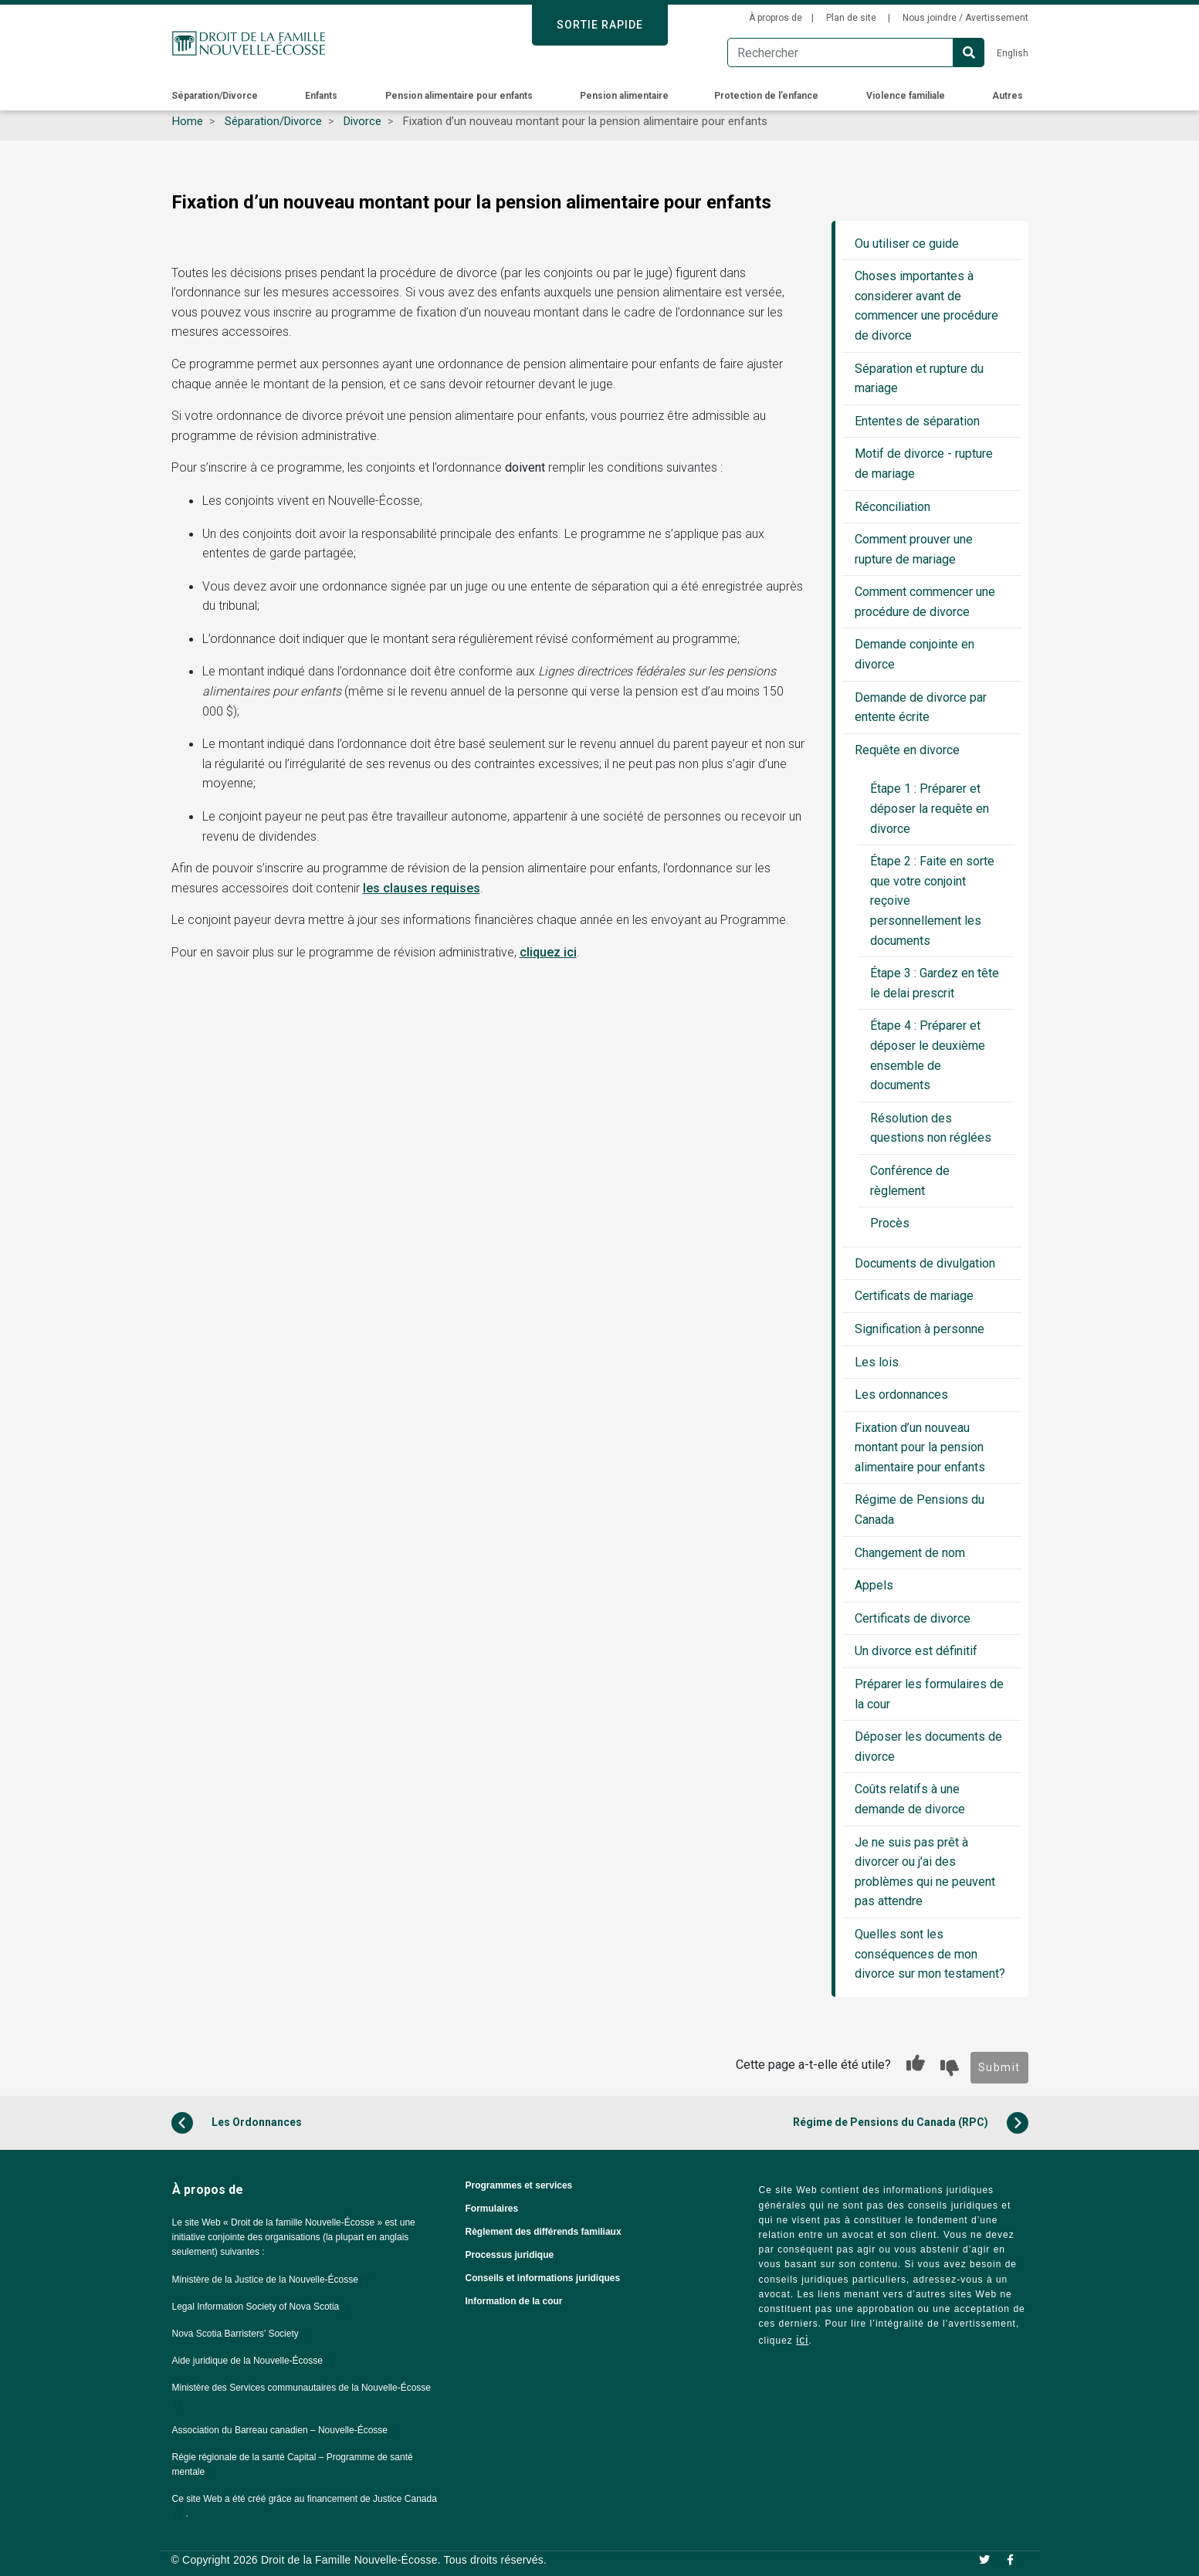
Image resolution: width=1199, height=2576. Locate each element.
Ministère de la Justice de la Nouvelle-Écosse (272, 2279)
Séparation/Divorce (215, 95)
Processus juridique (510, 2254)
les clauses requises (421, 888)
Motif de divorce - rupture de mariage (924, 463)
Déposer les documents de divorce (928, 1746)
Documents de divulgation (925, 1263)
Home (187, 121)
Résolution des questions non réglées (930, 1128)
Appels (874, 1585)
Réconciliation (892, 506)
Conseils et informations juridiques (543, 2278)
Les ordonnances (901, 1394)
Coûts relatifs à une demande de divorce (910, 1799)
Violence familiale (906, 95)
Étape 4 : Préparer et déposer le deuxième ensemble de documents (927, 1055)
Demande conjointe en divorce (914, 654)
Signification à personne (919, 1329)
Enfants (322, 95)
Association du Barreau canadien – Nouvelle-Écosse (287, 2430)
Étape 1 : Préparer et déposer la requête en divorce (929, 808)
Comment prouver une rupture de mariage (914, 549)
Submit (999, 2067)
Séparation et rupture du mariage (919, 378)
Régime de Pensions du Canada (919, 1509)
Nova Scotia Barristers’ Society (242, 2333)
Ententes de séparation (917, 421)
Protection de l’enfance (767, 95)
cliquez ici (548, 952)
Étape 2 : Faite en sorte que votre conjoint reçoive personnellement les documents (932, 900)
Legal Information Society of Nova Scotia (263, 2306)
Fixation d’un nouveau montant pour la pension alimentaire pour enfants (920, 1447)
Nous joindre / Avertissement (965, 17)
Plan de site (852, 17)
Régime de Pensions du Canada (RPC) (910, 2123)
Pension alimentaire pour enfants (460, 95)
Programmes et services (519, 2185)
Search (968, 52)
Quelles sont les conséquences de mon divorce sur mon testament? (930, 1954)
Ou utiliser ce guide (907, 243)
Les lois (877, 1362)
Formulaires (492, 2208)
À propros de (775, 17)
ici (802, 2340)
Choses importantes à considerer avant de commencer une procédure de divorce (926, 306)
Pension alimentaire (624, 95)
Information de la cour (514, 2301)
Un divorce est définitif (916, 1650)
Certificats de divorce (912, 1618)
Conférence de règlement (910, 1180)
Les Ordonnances (236, 2123)
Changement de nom (910, 1552)
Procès (889, 1223)
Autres (1008, 95)
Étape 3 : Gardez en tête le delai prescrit (934, 983)
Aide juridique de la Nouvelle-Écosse (254, 2360)
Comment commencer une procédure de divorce (925, 601)
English (1012, 53)
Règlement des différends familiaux (544, 2231)
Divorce (362, 121)
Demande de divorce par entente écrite (921, 707)
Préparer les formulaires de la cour (929, 1694)
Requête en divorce (907, 750)
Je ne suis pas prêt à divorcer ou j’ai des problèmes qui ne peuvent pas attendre (925, 1872)
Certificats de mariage (914, 1295)
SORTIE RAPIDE (600, 25)
